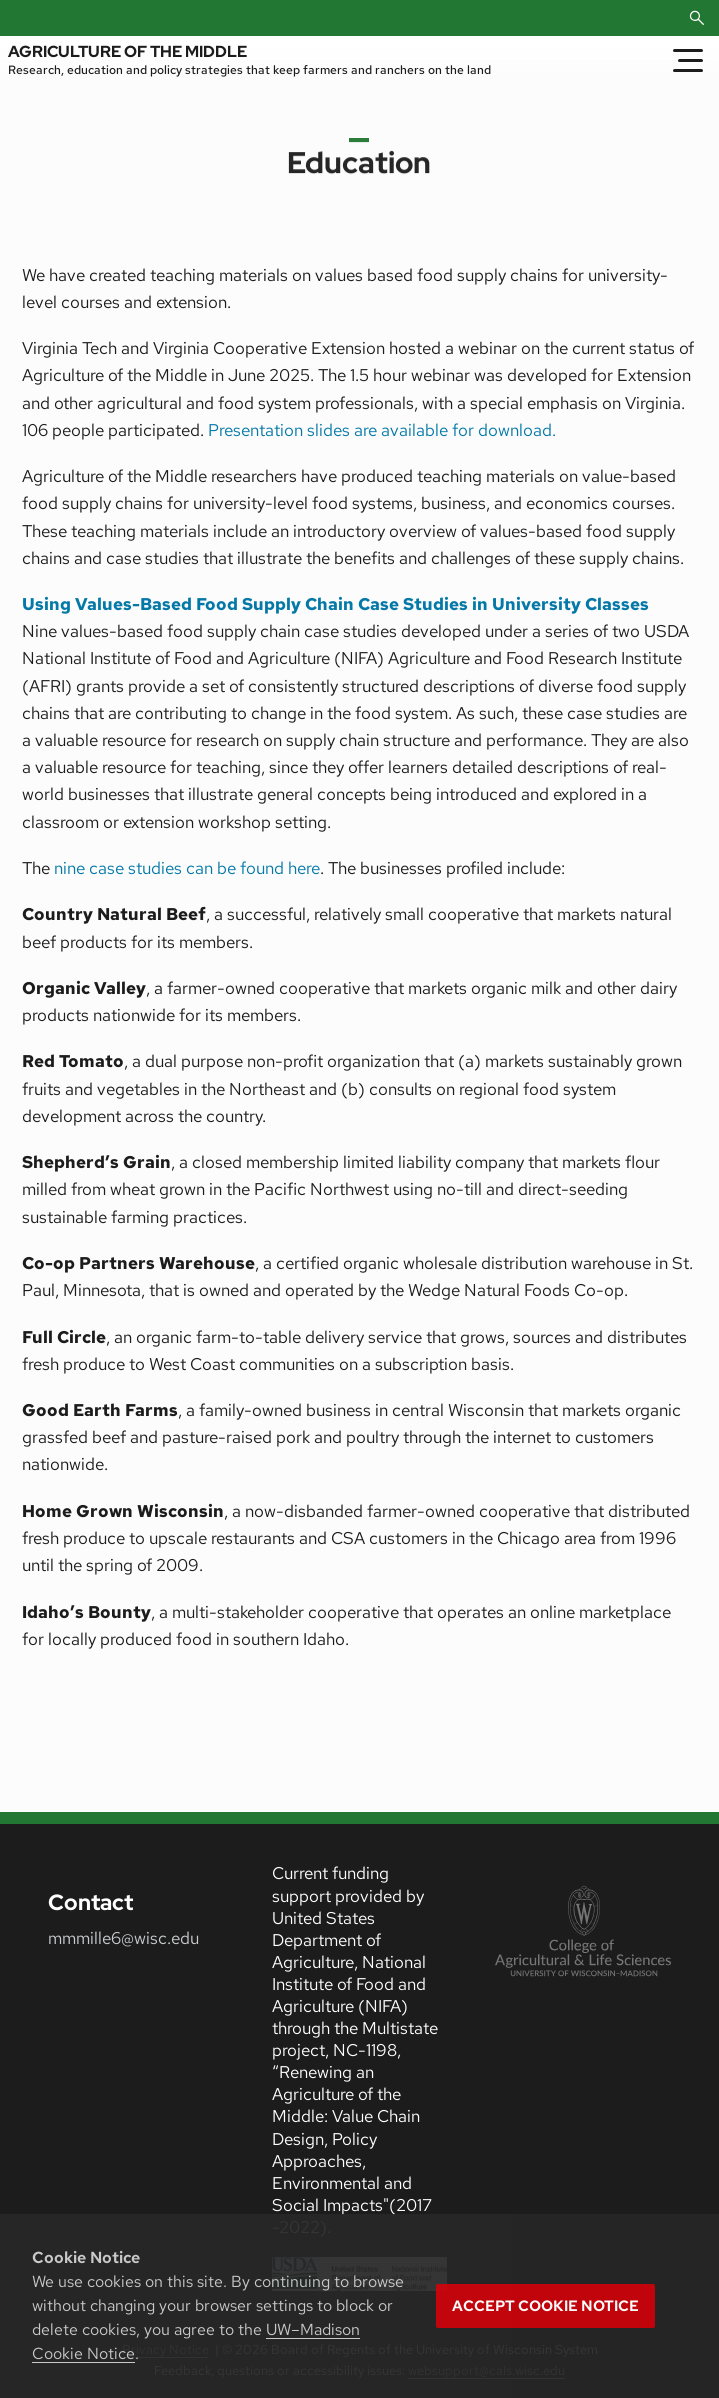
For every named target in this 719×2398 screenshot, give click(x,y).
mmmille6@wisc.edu (123, 1938)
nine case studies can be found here (187, 868)
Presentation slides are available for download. (382, 430)
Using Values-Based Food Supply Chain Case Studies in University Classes (335, 604)
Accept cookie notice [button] (545, 2306)
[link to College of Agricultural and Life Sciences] (583, 1933)
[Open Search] (697, 18)
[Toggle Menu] (688, 60)
